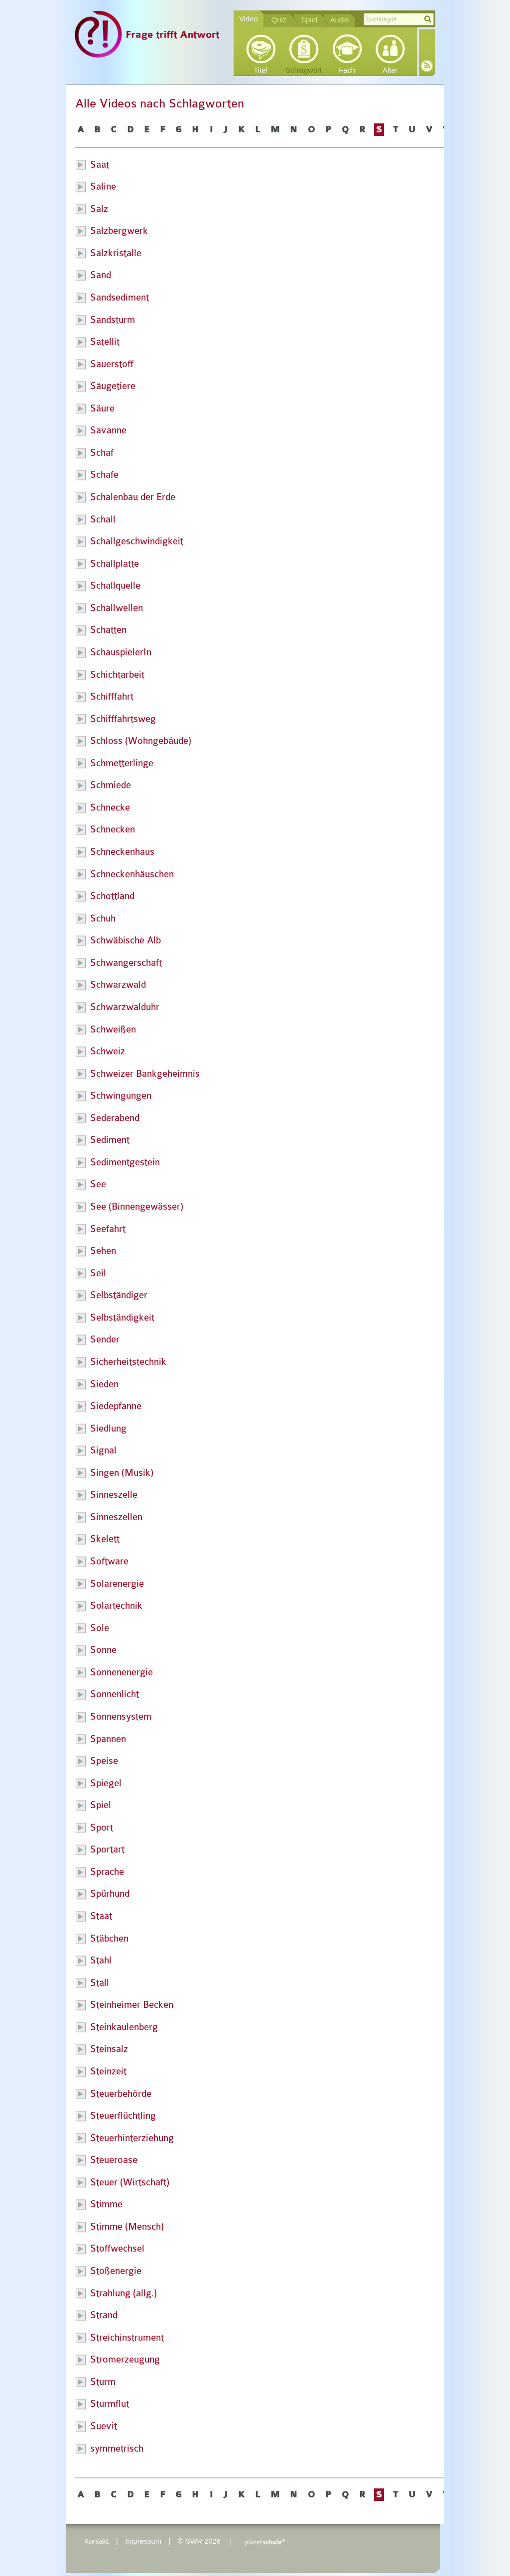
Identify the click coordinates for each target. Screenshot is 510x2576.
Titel (260, 70)
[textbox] (399, 19)
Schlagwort (304, 70)
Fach (347, 70)
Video (248, 19)
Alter (389, 70)
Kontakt (96, 2541)
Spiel (309, 20)
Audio (339, 20)
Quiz (278, 20)
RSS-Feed (426, 65)
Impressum (143, 2541)
